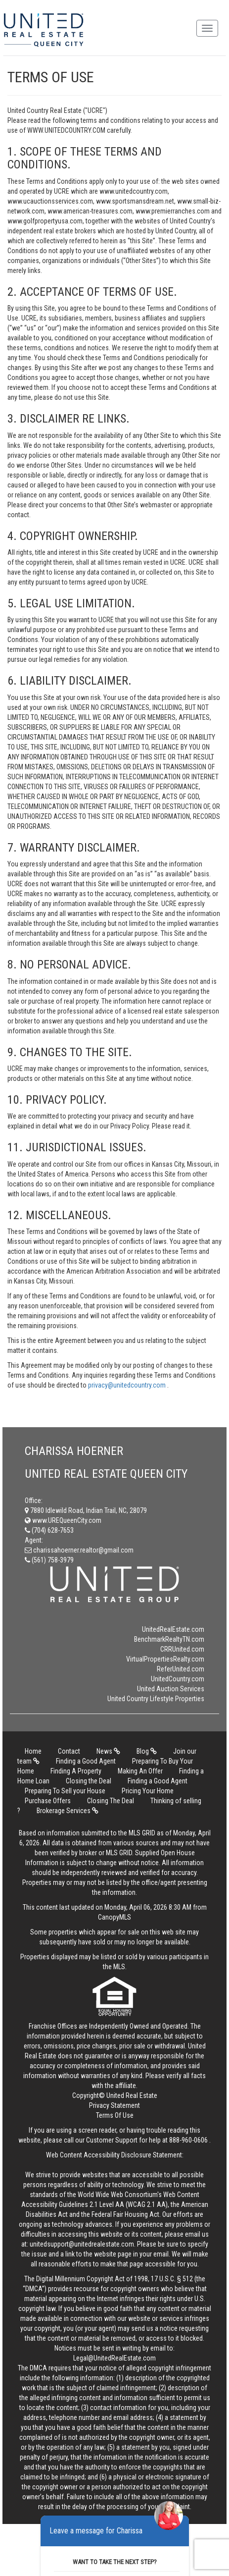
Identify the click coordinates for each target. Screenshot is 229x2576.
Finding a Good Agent (86, 1761)
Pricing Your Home (148, 1791)
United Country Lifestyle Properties (155, 1699)
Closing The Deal (110, 1801)
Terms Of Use (115, 2115)
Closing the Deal (88, 1781)
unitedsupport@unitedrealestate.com (82, 2244)
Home (33, 1751)
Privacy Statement (114, 2105)
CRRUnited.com (182, 1649)
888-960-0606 (188, 2140)
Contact (69, 1751)
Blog (147, 1751)
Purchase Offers (48, 1801)
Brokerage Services (67, 1811)
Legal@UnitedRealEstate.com (114, 2358)
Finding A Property (75, 1771)
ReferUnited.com (180, 1669)
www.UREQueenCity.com (63, 1520)
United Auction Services (170, 1689)
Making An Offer (140, 1771)
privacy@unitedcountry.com (127, 1385)
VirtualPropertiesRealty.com (165, 1659)
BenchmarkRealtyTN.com (169, 1639)
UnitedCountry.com (177, 1679)
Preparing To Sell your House (65, 1791)
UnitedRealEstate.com (173, 1629)
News (108, 1751)
